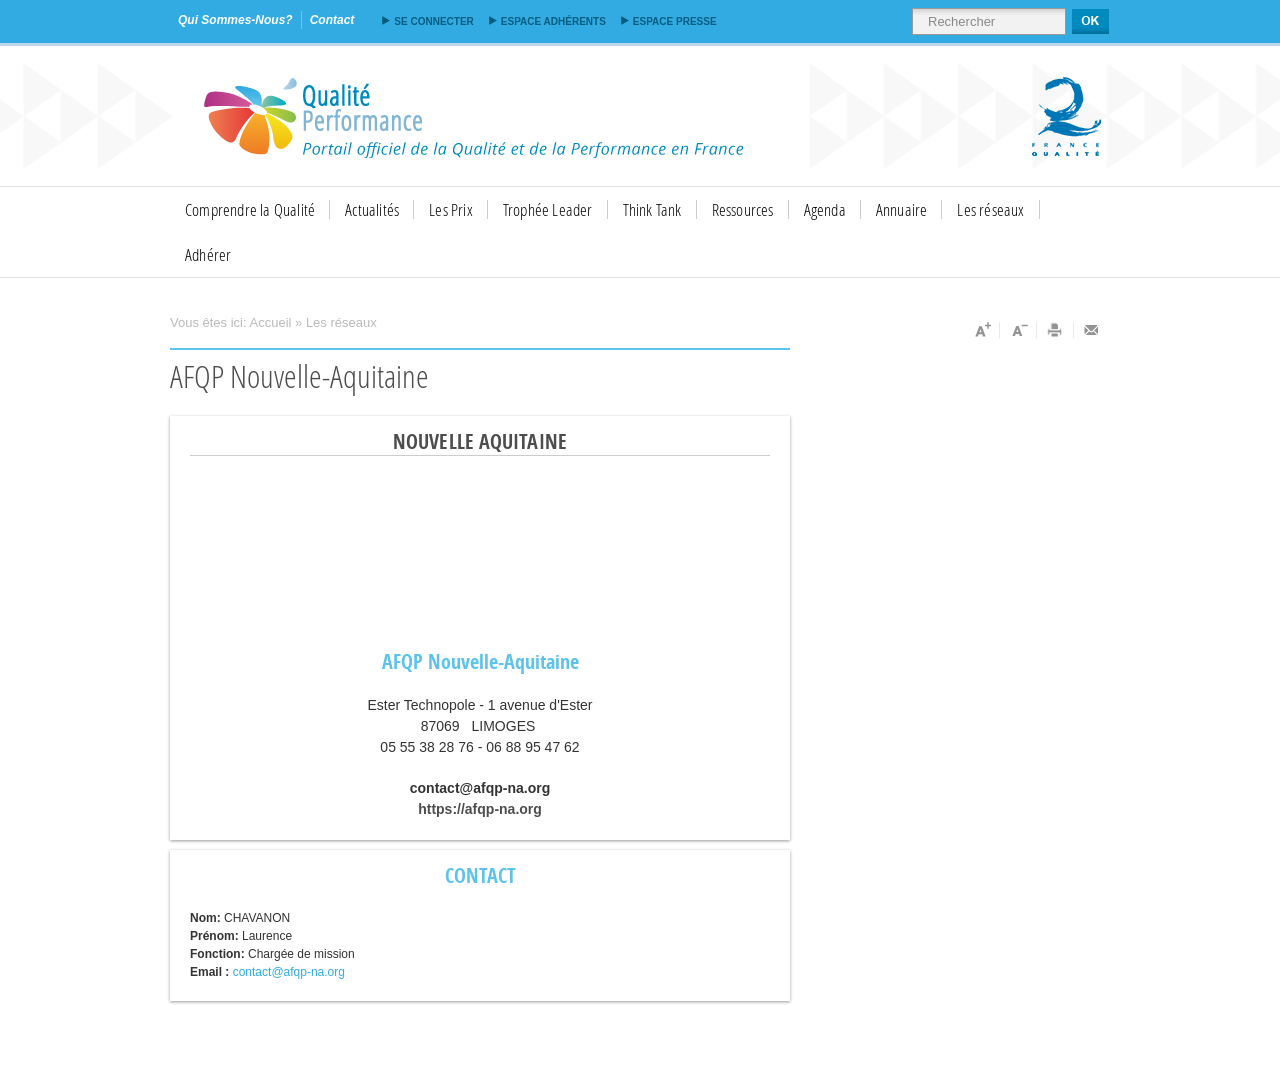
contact (332, 20)
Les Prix (451, 209)
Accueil (271, 322)
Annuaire (902, 209)
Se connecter (433, 21)
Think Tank (652, 209)
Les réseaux (990, 209)
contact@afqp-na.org (289, 972)
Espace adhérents (553, 21)
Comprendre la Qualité (250, 209)
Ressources (743, 209)
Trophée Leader (548, 209)
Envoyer (1092, 330)
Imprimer (1055, 330)
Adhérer (208, 254)
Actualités (372, 209)
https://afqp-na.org (480, 809)
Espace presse (675, 21)
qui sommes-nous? (235, 20)
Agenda (825, 209)
